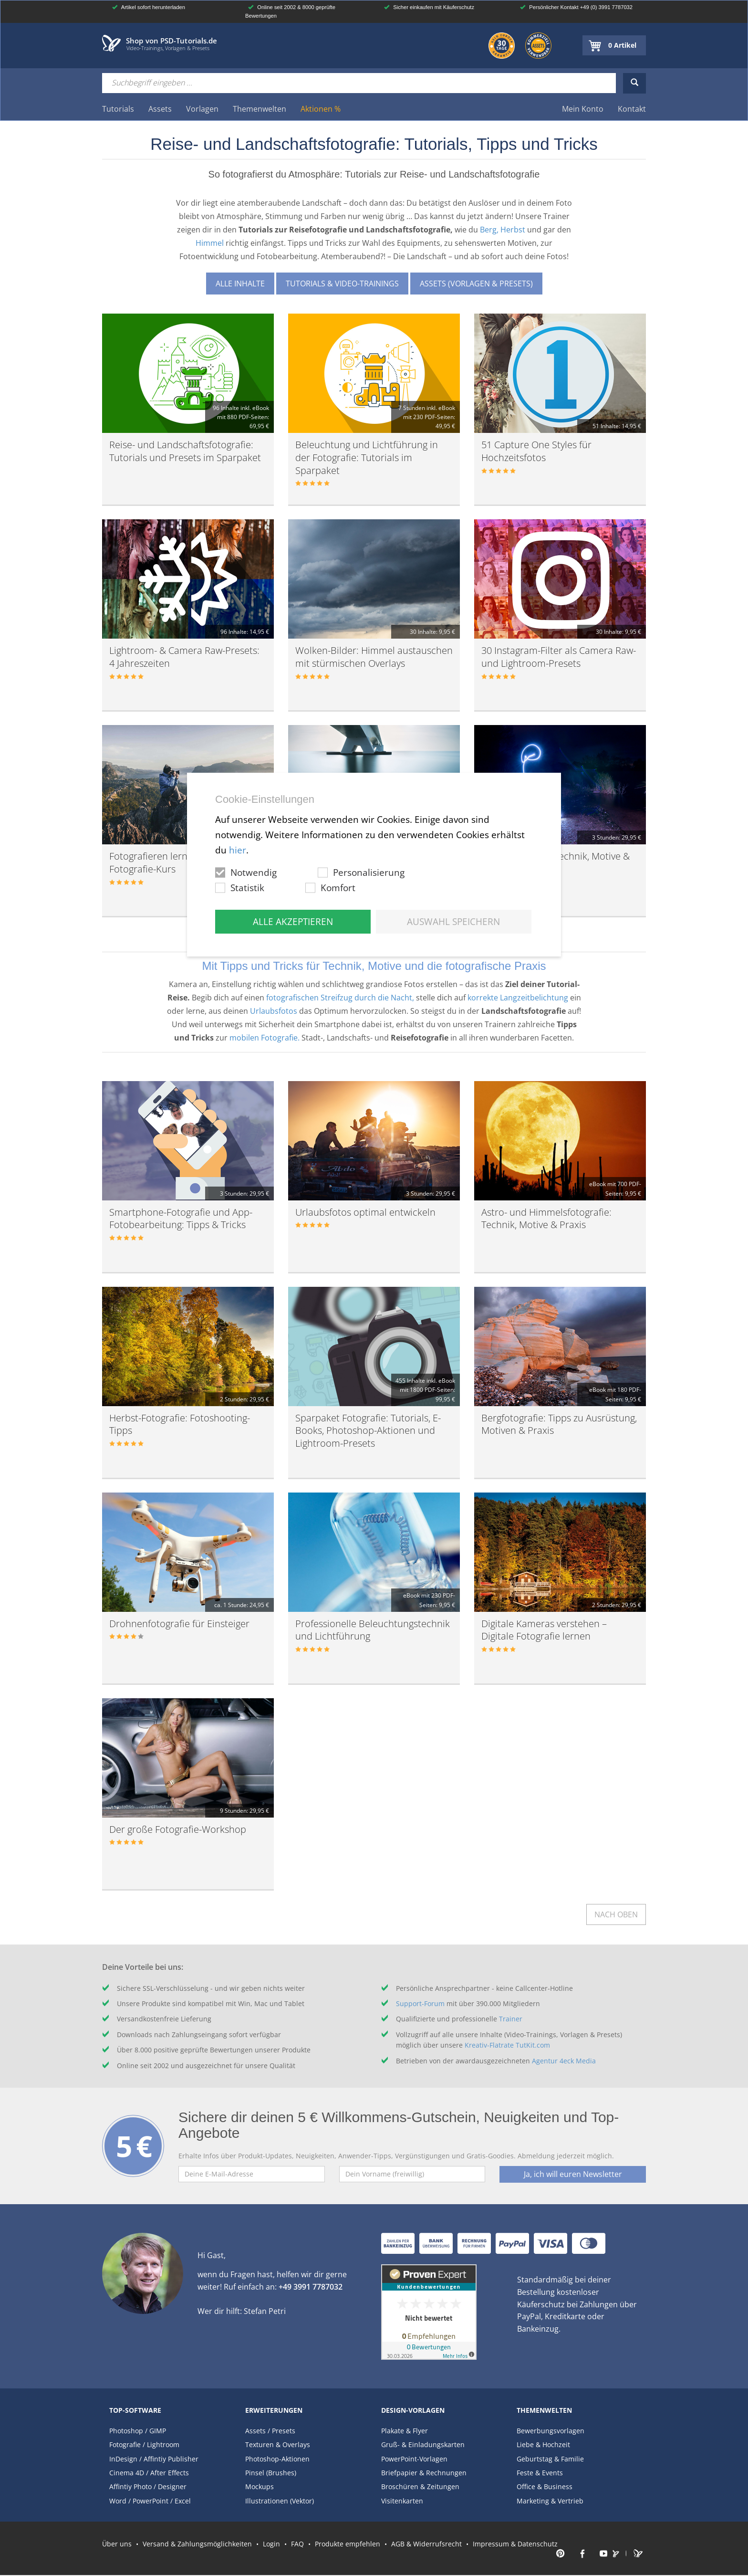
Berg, (489, 229)
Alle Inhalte (240, 283)
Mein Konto (582, 109)
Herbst (512, 229)
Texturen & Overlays (277, 2444)
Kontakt (632, 109)
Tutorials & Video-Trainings (342, 283)
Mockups (259, 2486)
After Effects (169, 2472)
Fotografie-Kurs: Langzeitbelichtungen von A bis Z (366, 862)
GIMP (157, 2430)
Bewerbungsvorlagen (550, 2430)
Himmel (210, 243)
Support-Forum (420, 2003)
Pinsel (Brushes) (270, 2472)
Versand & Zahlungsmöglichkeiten (197, 2543)
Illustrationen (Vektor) (279, 2500)
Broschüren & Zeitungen (420, 2486)
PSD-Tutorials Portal (639, 2553)
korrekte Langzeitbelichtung (518, 997)
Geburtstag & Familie (550, 2458)
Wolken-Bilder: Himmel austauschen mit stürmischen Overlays (374, 657)
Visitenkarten (402, 2500)
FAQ (297, 2543)
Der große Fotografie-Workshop (177, 1829)
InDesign (123, 2458)
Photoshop (126, 2430)
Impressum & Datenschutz (515, 2543)
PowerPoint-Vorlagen (414, 2458)
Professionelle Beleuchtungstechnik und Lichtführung (372, 1630)
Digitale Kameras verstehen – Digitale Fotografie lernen (544, 1630)
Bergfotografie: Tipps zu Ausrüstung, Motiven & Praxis (559, 1424)
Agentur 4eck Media (564, 2060)
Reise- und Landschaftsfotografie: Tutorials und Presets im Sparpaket (185, 451)
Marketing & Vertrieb (550, 2500)
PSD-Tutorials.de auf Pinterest (561, 2553)
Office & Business (544, 2486)
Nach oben (616, 1914)
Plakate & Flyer (404, 2430)
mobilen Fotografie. (264, 1037)
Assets (255, 2430)
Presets (283, 2430)
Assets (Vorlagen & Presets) (476, 283)
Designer (172, 2486)
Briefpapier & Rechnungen (424, 2472)
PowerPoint (150, 2500)
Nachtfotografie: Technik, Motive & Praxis (555, 862)
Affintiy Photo (130, 2486)
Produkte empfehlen (347, 2543)
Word (117, 2500)
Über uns (117, 2543)
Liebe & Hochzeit (543, 2444)
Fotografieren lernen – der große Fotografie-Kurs (179, 862)
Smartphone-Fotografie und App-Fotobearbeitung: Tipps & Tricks (180, 1218)
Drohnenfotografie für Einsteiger (179, 1623)
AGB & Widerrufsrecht (426, 2543)
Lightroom (163, 2444)
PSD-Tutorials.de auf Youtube (600, 2553)
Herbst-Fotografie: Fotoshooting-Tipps (179, 1424)
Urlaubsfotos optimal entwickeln (365, 1212)
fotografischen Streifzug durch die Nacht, (340, 997)
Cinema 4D (126, 2472)
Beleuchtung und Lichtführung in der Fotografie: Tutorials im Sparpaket (366, 457)
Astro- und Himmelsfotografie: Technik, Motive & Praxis (546, 1218)
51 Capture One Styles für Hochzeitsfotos (536, 451)
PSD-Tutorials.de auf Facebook (581, 2553)
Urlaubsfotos (273, 1011)
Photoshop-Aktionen (277, 2458)
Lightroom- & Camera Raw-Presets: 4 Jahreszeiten (184, 657)
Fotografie (125, 2444)
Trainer (510, 2018)
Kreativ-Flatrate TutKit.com (507, 2045)
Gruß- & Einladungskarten (423, 2444)
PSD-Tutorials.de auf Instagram (620, 2553)
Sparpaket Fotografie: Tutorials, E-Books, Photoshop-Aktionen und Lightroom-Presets (368, 1430)
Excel (183, 2500)
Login (271, 2543)
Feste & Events (540, 2472)
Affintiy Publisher (171, 2458)
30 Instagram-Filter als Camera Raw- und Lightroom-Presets (558, 657)
